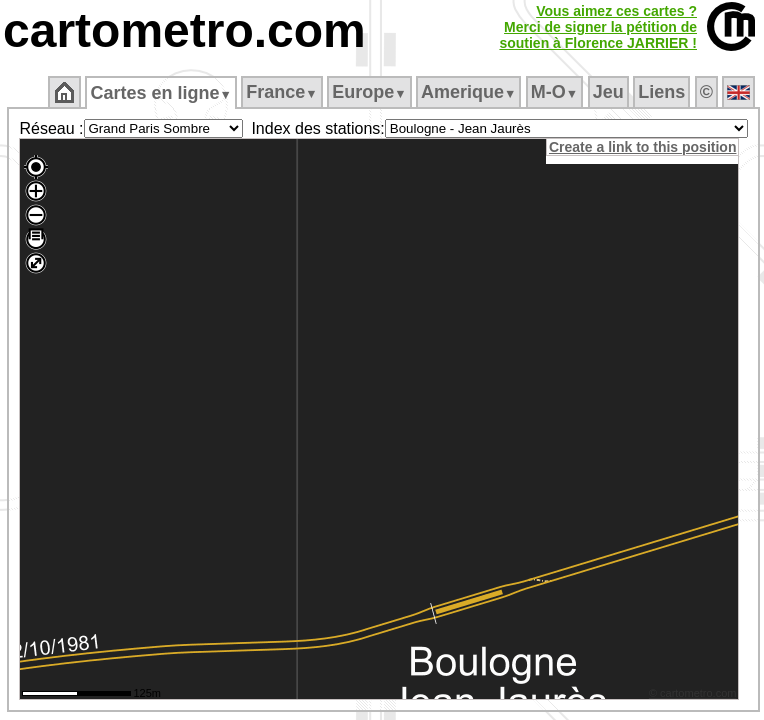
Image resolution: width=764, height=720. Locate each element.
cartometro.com (184, 30)
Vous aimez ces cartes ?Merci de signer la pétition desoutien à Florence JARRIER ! (598, 27)
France (281, 92)
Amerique (468, 92)
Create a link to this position (642, 147)
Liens (661, 92)
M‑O (554, 92)
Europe (369, 92)
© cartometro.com (693, 693)
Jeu (608, 92)
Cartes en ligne (160, 93)
